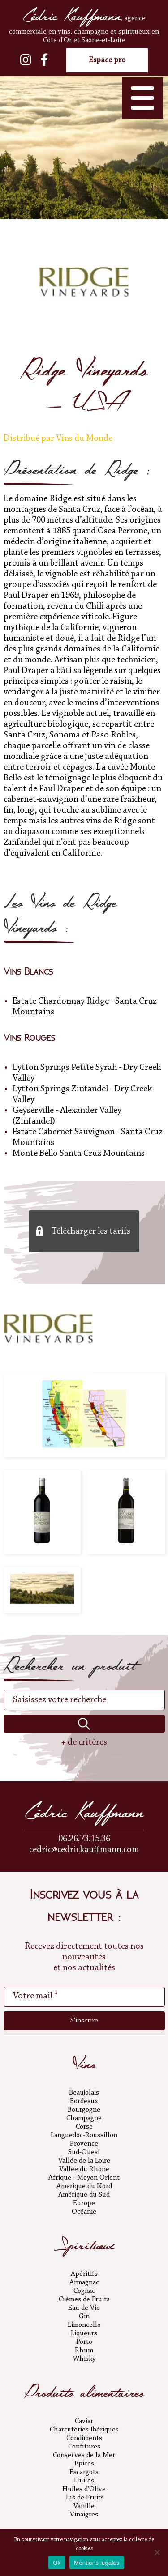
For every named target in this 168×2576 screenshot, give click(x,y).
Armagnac (84, 2282)
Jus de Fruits (84, 2497)
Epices (84, 2463)
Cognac (84, 2291)
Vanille (84, 2506)
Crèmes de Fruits (84, 2299)
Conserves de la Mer (84, 2455)
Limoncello (84, 2325)
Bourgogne (84, 2109)
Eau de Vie (84, 2308)
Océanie (84, 2211)
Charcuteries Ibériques (84, 2429)
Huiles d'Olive (84, 2489)
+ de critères (84, 1742)
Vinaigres (84, 2514)
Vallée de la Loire (84, 2160)
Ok (56, 2562)
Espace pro (107, 60)
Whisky (84, 2359)
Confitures (84, 2446)
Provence (84, 2143)
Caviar (84, 2421)
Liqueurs (84, 2333)
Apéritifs (84, 2274)
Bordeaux (84, 2101)
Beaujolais (84, 2092)
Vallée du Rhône (84, 2169)
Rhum (84, 2350)
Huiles (84, 2480)
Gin (84, 2316)
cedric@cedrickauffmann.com (84, 1849)
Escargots (84, 2472)
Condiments (84, 2438)
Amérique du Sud (84, 2194)
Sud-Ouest (84, 2152)
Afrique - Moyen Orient (84, 2177)
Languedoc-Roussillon (84, 2135)
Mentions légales (97, 2562)
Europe (84, 2203)
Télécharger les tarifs (91, 1231)
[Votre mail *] (84, 1996)
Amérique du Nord (84, 2186)
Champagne (84, 2118)
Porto (84, 2342)
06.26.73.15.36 (84, 1839)
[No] (156, 2552)
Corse (84, 2126)
